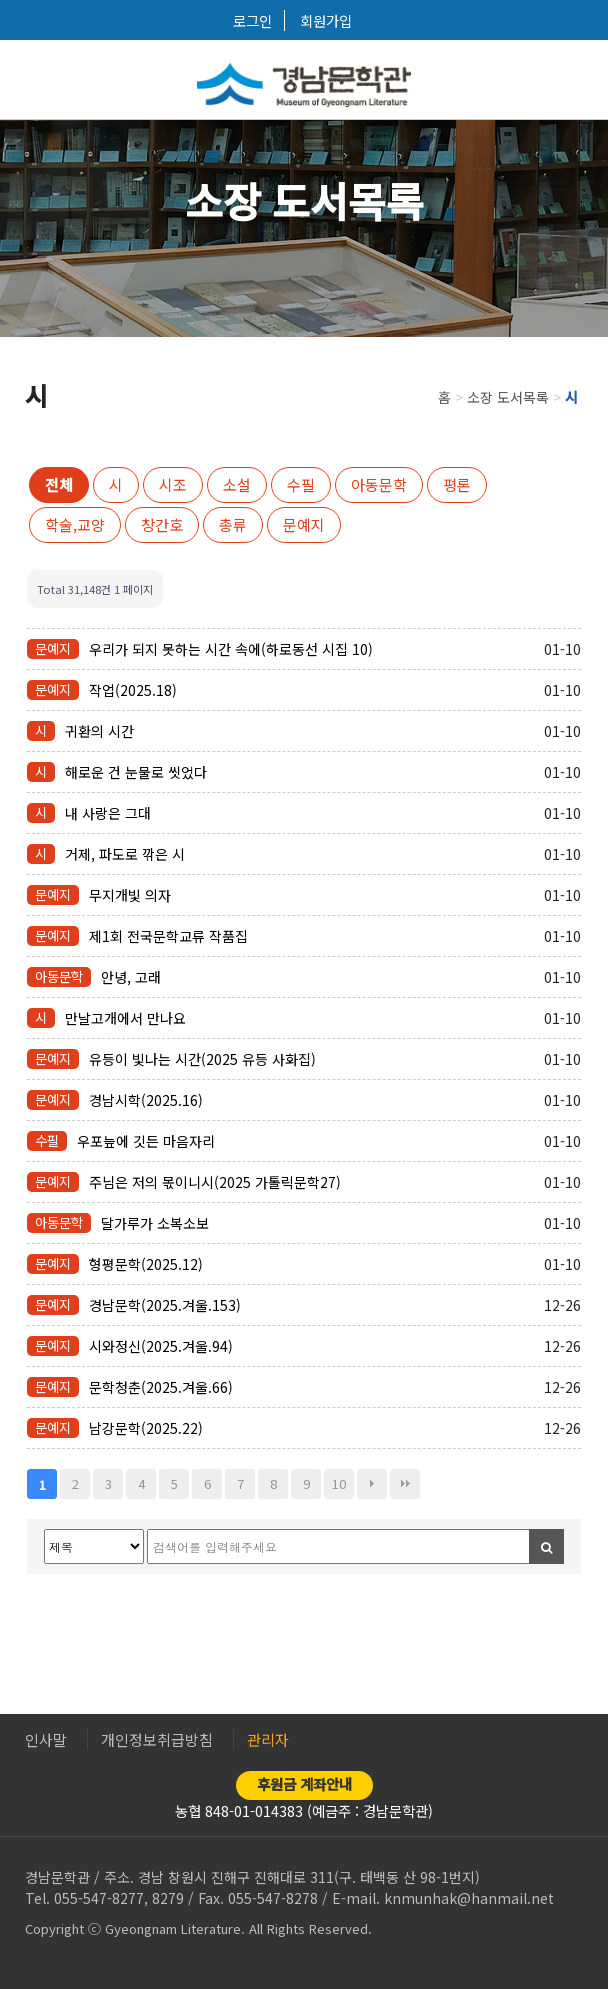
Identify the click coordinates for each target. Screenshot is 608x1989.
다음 (372, 1484)
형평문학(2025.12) (146, 1264)
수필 (301, 484)
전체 (59, 484)
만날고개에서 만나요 (125, 1018)
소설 (237, 484)
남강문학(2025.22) (146, 1428)
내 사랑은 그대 (108, 813)
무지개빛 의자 (130, 895)
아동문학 (379, 484)
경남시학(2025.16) (146, 1100)
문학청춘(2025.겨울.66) (161, 1387)
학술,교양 (75, 524)
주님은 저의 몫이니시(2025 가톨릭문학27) (215, 1182)
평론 (457, 484)
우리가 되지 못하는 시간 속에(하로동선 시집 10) (231, 649)
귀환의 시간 (99, 731)
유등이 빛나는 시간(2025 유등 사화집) (202, 1059)
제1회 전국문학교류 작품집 (168, 936)
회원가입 (326, 20)
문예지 (304, 524)
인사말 (46, 1739)
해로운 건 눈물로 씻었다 (136, 772)
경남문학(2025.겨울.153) (165, 1305)
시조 (173, 484)
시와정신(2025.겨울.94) (161, 1346)
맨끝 (405, 1484)
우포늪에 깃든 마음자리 (146, 1141)
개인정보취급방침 (157, 1739)
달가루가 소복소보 (155, 1223)
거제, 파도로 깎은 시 (125, 854)
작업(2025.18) (133, 690)
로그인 (252, 20)
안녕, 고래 (131, 977)
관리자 (268, 1739)
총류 (233, 524)
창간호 (162, 524)
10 (339, 1483)
